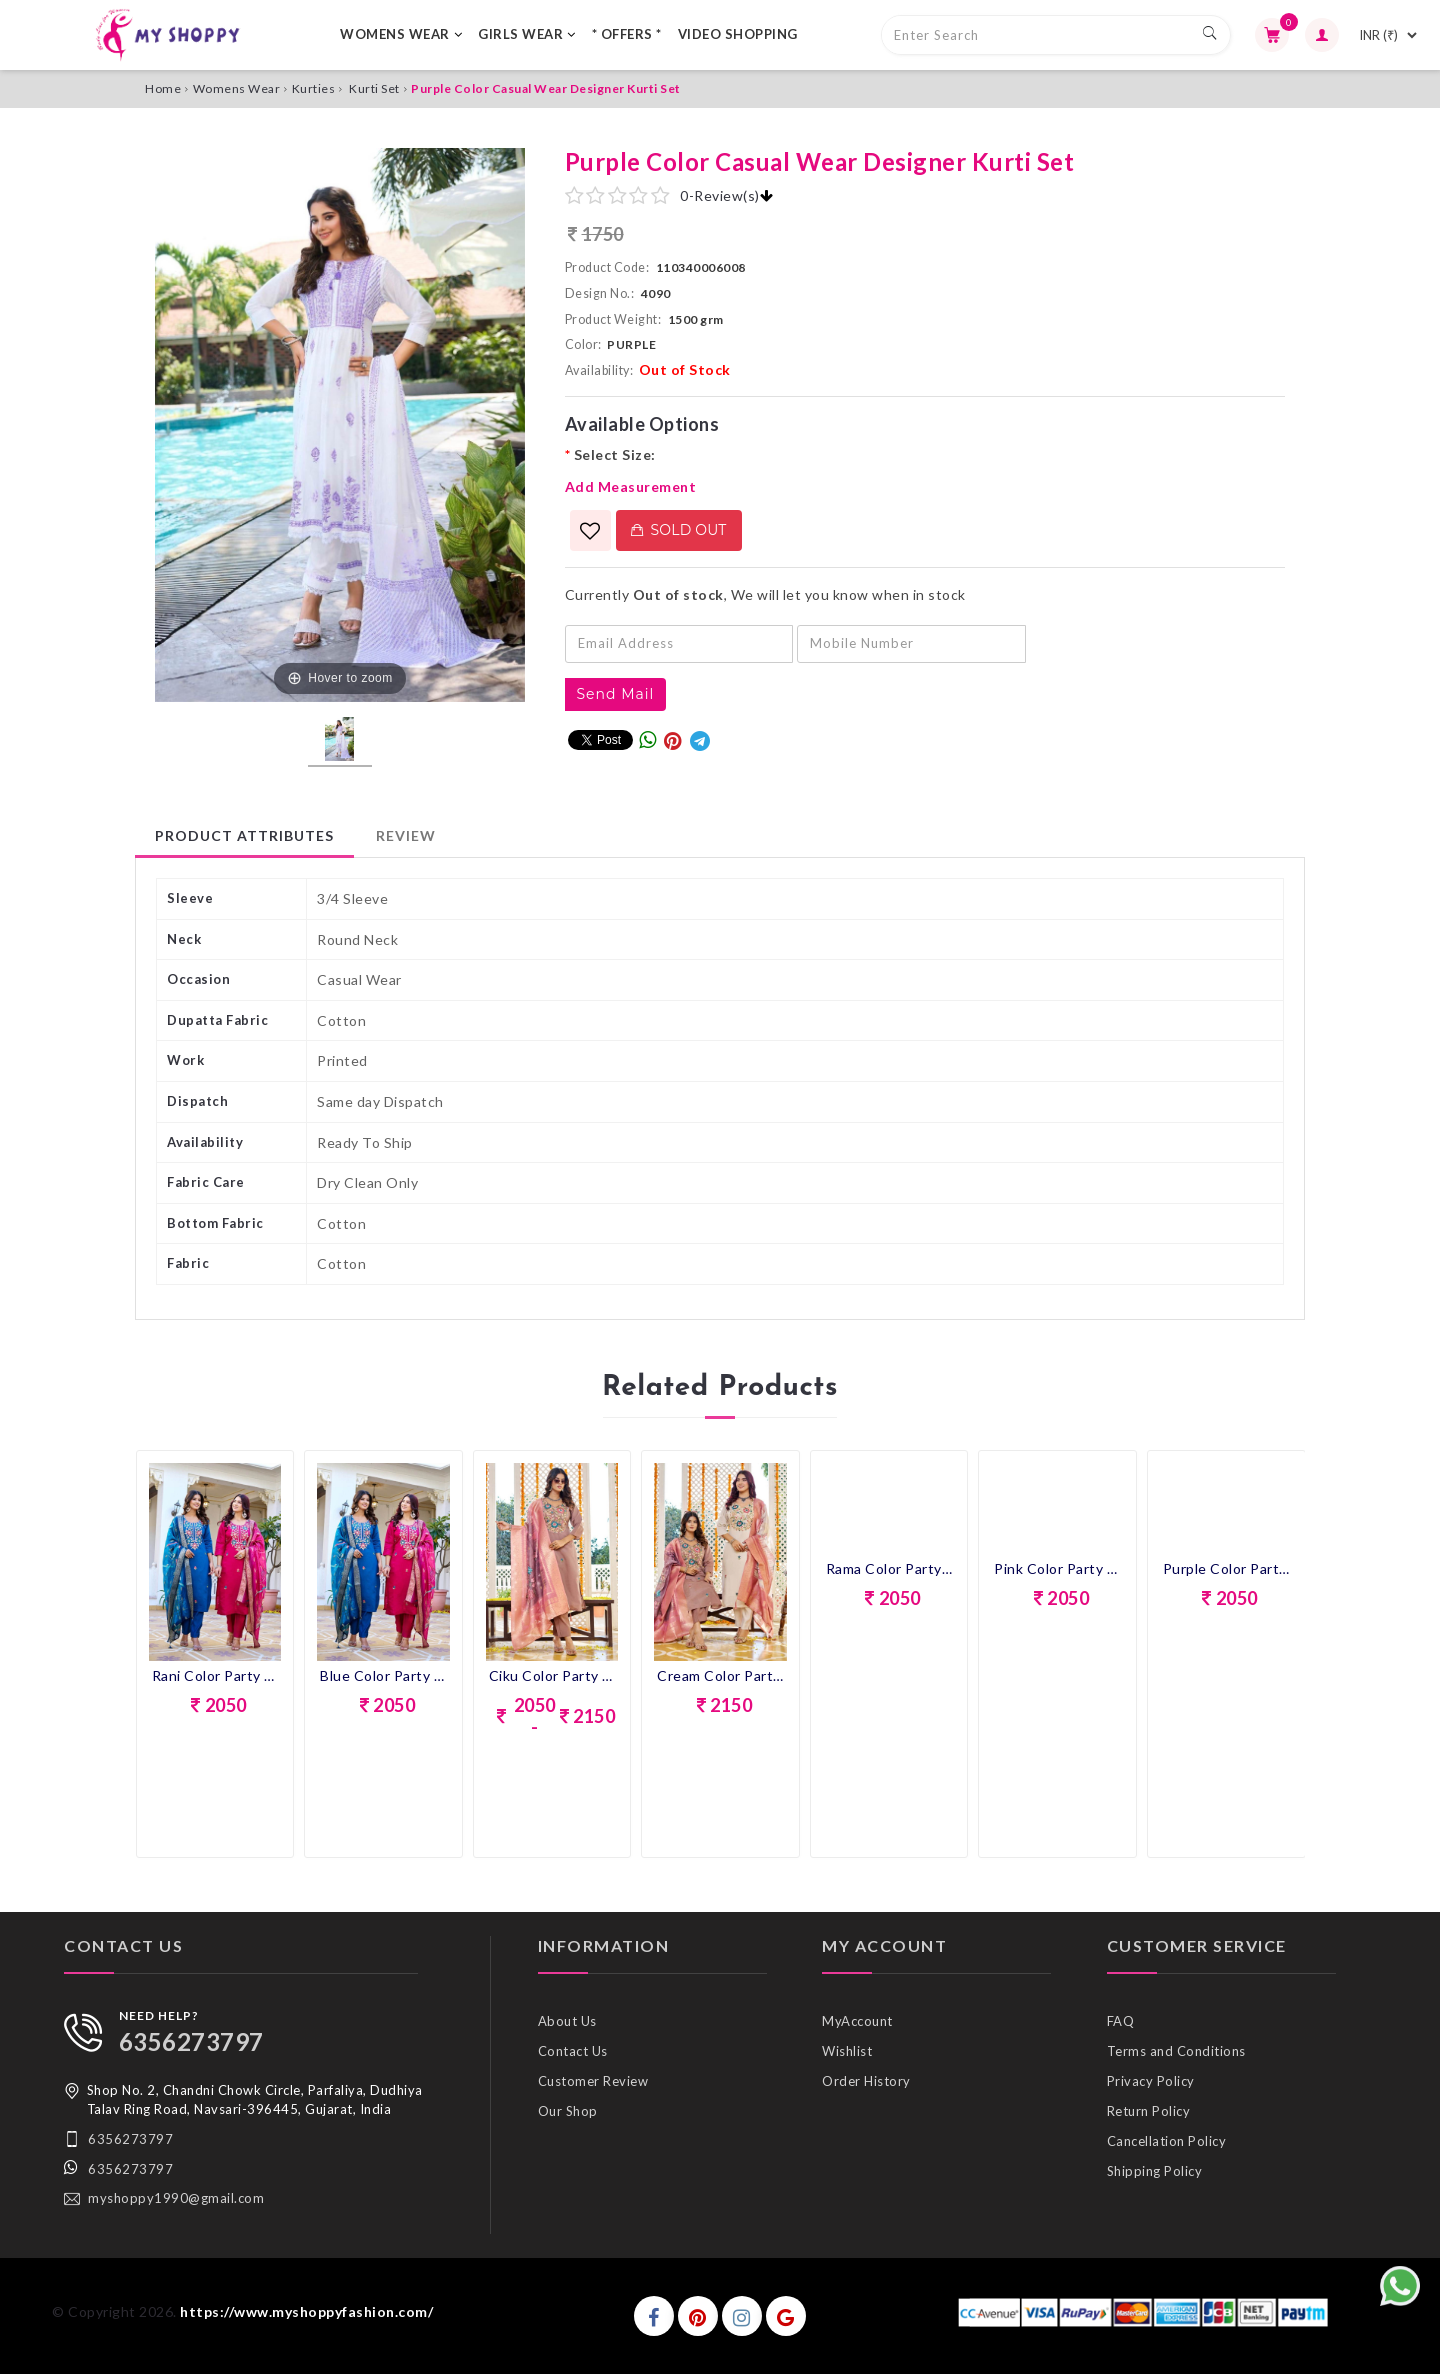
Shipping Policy (1155, 2171)
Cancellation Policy (1167, 2141)
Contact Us (573, 2051)
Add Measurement (631, 486)
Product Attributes (244, 835)
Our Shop (568, 2111)
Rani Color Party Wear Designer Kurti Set (215, 1675)
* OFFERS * (627, 34)
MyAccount (857, 2021)
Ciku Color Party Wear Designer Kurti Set (552, 1675)
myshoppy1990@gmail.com (176, 2198)
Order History (866, 2081)
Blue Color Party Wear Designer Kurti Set (383, 1675)
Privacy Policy (1151, 2081)
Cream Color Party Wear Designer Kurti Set (720, 1675)
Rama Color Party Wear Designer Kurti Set (889, 1568)
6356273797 (191, 2041)
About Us (567, 2021)
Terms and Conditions (1176, 2051)
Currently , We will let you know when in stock (765, 594)
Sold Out (679, 530)
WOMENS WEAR (401, 34)
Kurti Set (374, 88)
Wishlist (847, 2051)
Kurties (314, 88)
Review (406, 835)
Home (163, 88)
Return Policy (1149, 2111)
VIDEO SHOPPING (738, 34)
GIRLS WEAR (527, 34)
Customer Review (593, 2081)
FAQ (1121, 2021)
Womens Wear (237, 88)
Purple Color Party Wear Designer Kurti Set (1226, 1568)
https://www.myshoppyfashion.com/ (306, 2311)
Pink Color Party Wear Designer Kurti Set (1057, 1568)
